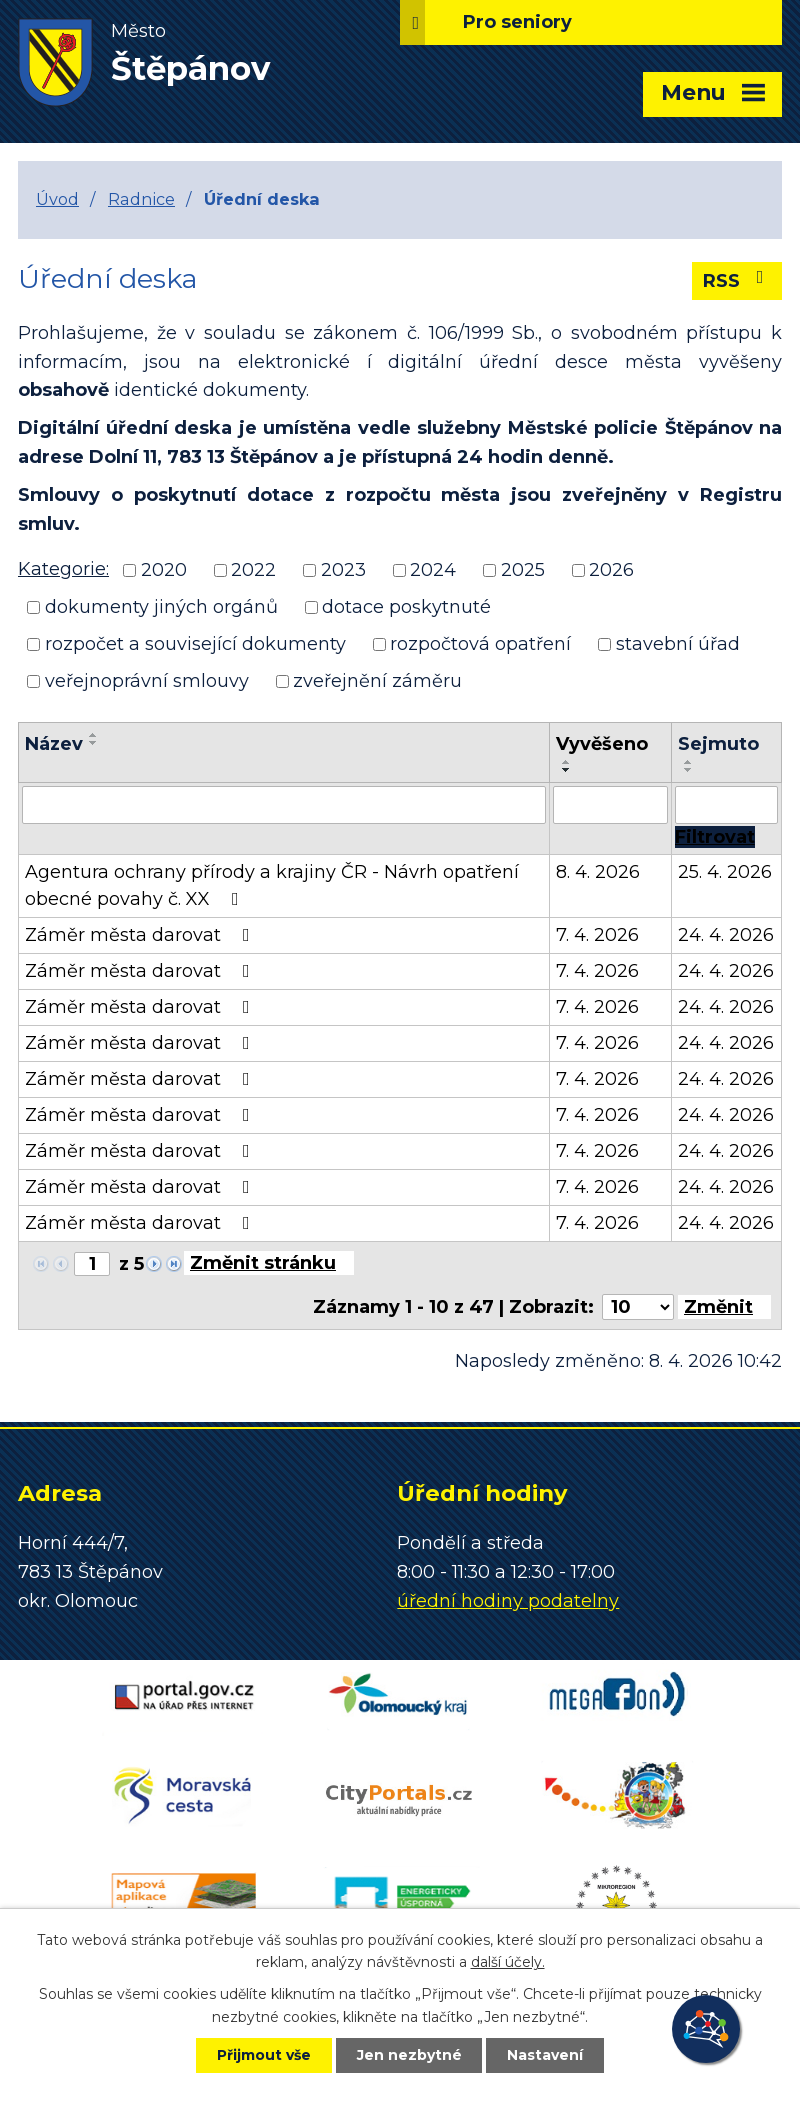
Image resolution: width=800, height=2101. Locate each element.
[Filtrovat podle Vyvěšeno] (610, 805)
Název (54, 744)
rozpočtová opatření (480, 644)
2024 (433, 570)
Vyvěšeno (602, 744)
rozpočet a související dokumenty (195, 644)
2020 (164, 570)
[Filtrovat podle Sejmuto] (726, 805)
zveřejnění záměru (377, 681)
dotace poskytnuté (406, 607)
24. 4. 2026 (726, 935)
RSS (737, 280)
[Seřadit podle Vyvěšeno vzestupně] (567, 762)
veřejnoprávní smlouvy (147, 681)
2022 (253, 570)
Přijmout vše (264, 2055)
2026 (611, 570)
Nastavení (546, 2055)
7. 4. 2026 (597, 935)
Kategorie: (63, 569)
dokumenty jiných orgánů (161, 607)
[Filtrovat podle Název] (284, 805)
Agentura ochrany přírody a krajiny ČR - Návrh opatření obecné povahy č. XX (272, 885)
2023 (343, 570)
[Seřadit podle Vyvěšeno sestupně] (567, 770)
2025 (523, 570)
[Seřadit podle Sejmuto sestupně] (689, 770)
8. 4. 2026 (598, 872)
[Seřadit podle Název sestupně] (94, 743)
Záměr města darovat (141, 935)
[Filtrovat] (715, 837)
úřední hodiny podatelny (508, 1601)
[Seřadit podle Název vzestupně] (94, 735)
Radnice (141, 199)
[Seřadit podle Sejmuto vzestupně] (689, 762)
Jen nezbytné (409, 2055)
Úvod (57, 199)
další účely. (508, 1962)
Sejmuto (718, 744)
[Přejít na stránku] (269, 1263)
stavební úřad (678, 644)
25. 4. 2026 (725, 872)
